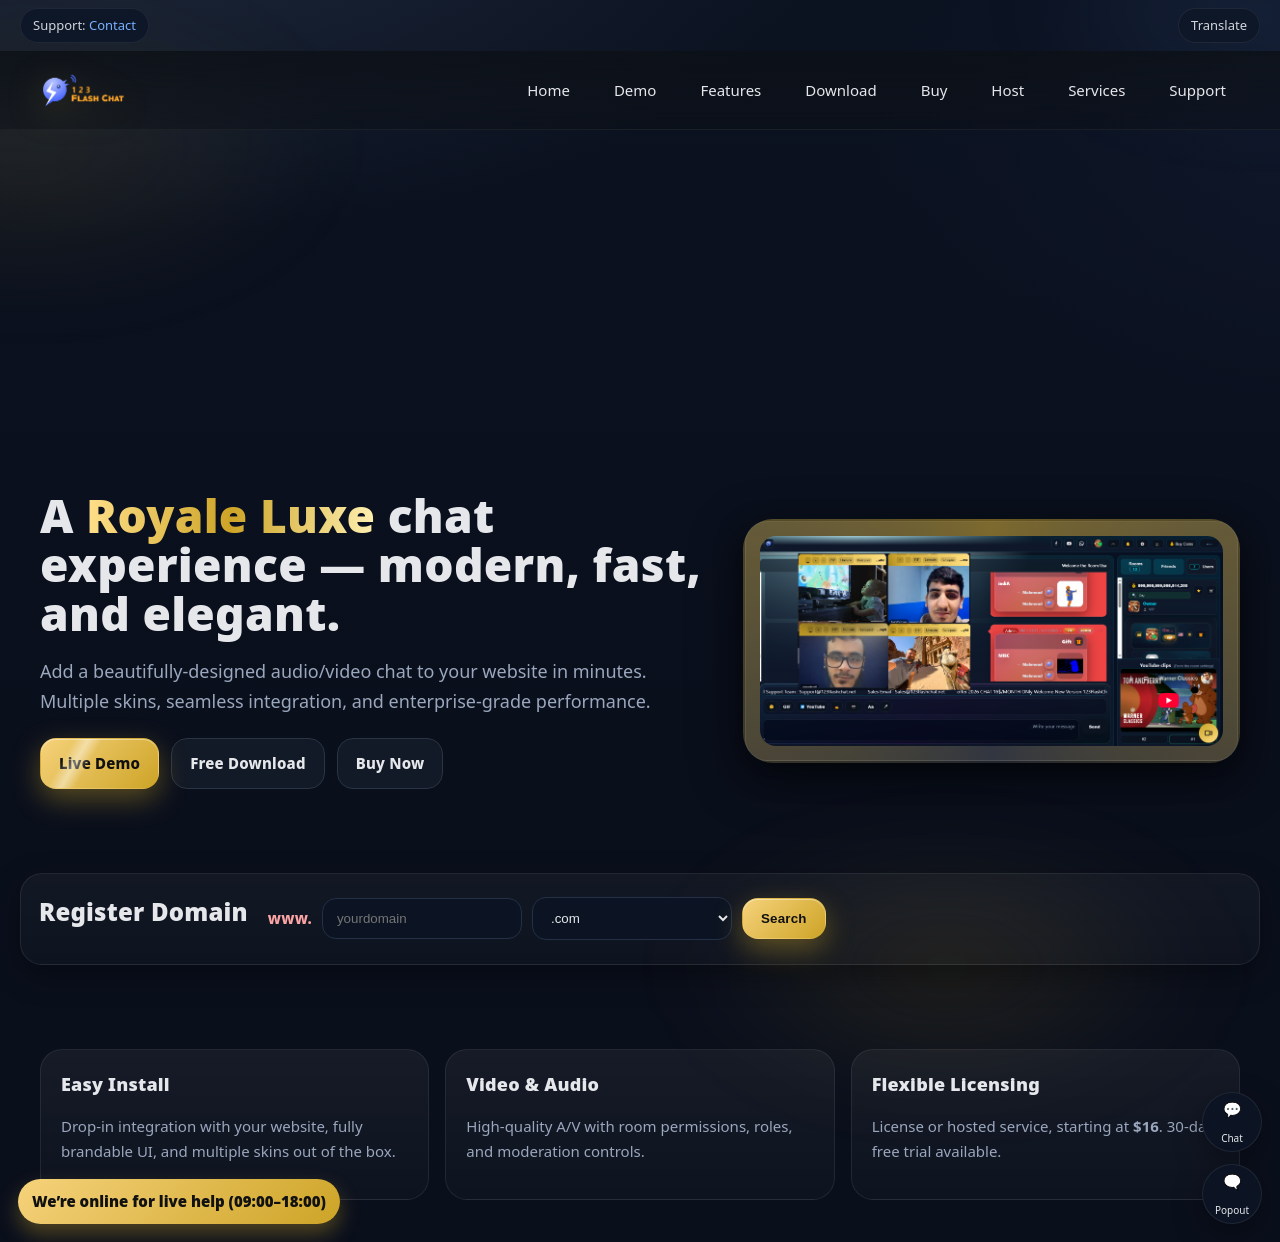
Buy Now (390, 763)
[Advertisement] (640, 280)
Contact (112, 25)
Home (548, 90)
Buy (934, 90)
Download (840, 90)
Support (1197, 90)
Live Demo (99, 763)
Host (1007, 90)
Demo (635, 90)
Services (1096, 90)
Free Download (247, 763)
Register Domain (143, 911)
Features (730, 90)
